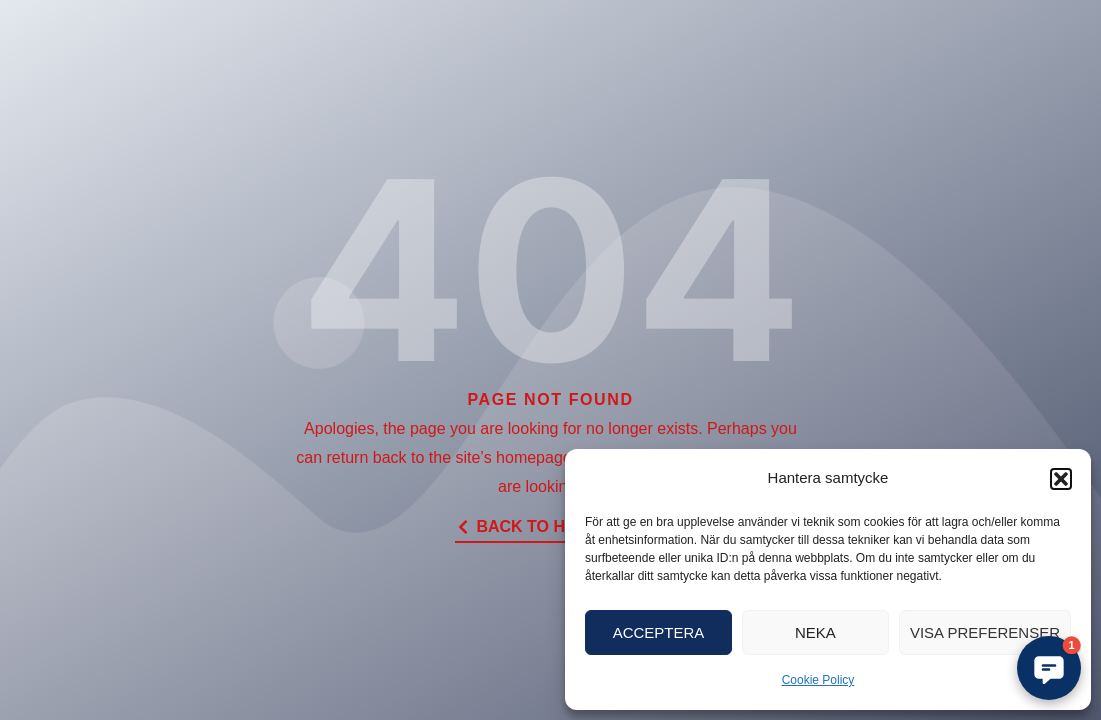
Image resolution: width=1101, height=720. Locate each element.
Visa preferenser (985, 632)
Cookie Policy (818, 680)
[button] (1061, 479)
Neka (815, 632)
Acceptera (659, 632)
